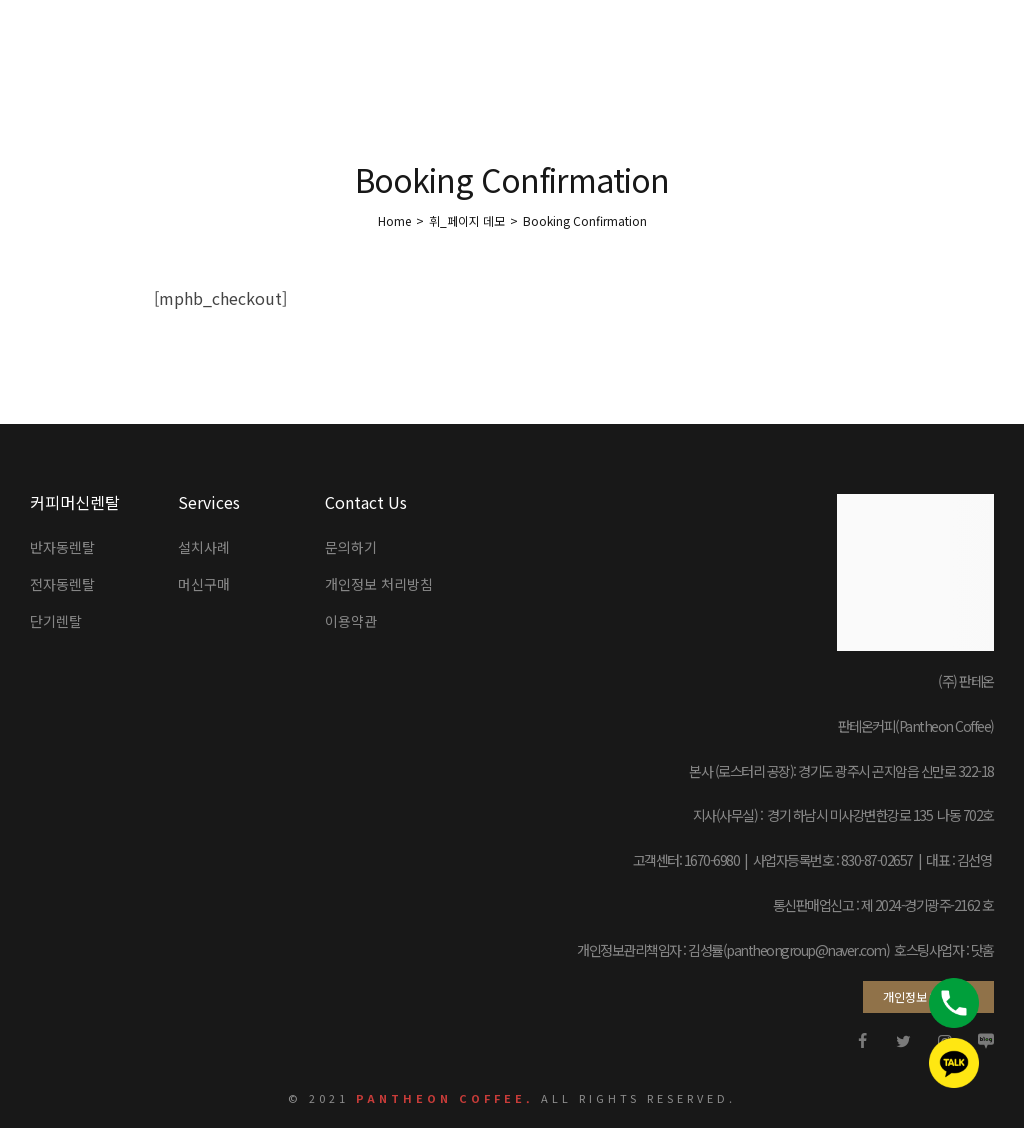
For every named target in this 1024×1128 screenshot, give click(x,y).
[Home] (394, 220)
